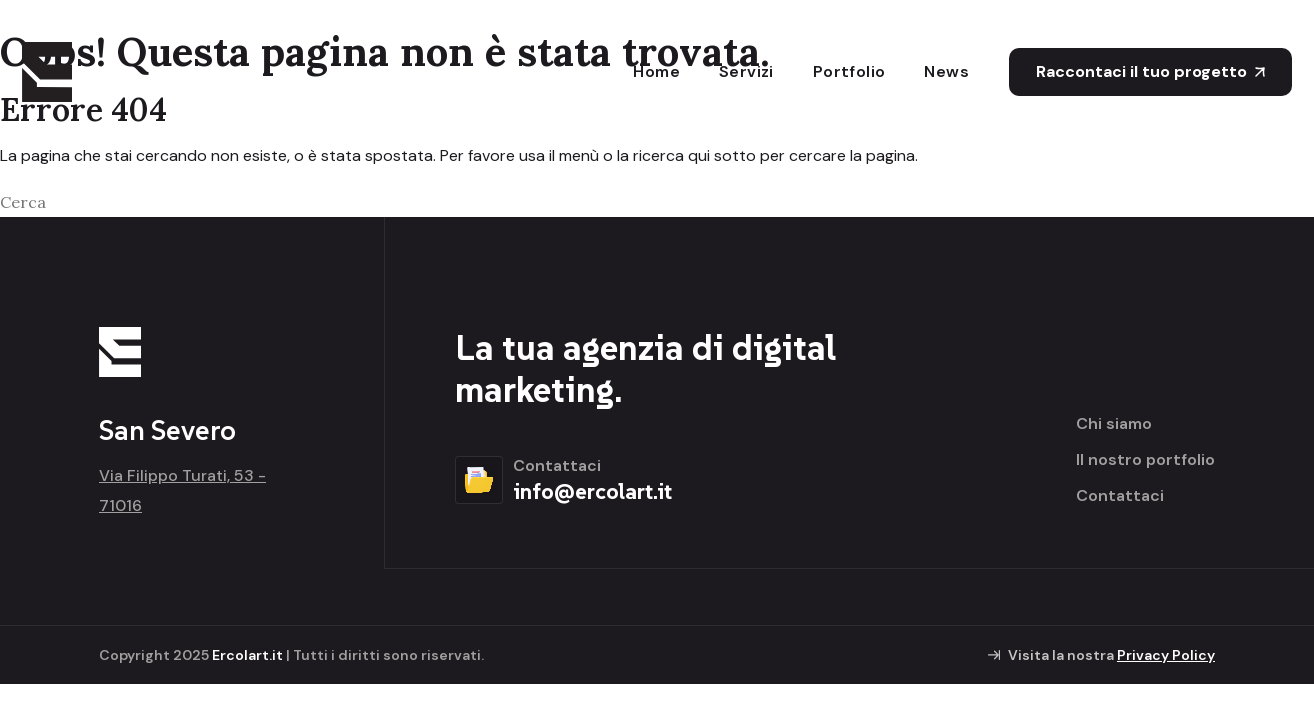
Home (656, 71)
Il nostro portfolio (1145, 460)
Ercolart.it (247, 655)
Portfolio (849, 71)
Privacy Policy (1166, 655)
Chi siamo (1114, 424)
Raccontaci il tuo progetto (1150, 71)
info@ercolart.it (592, 491)
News (946, 71)
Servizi (746, 71)
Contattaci (1120, 496)
